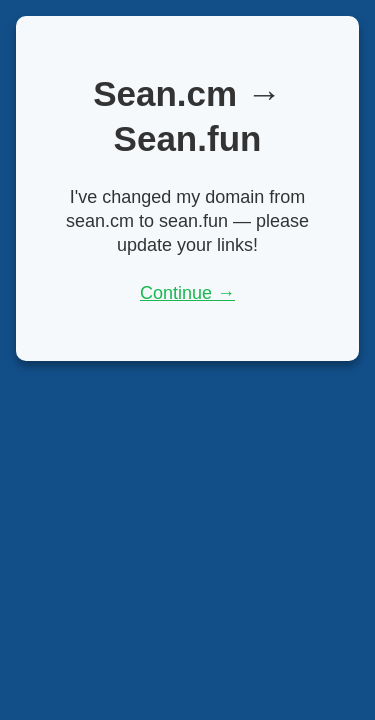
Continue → (187, 293)
